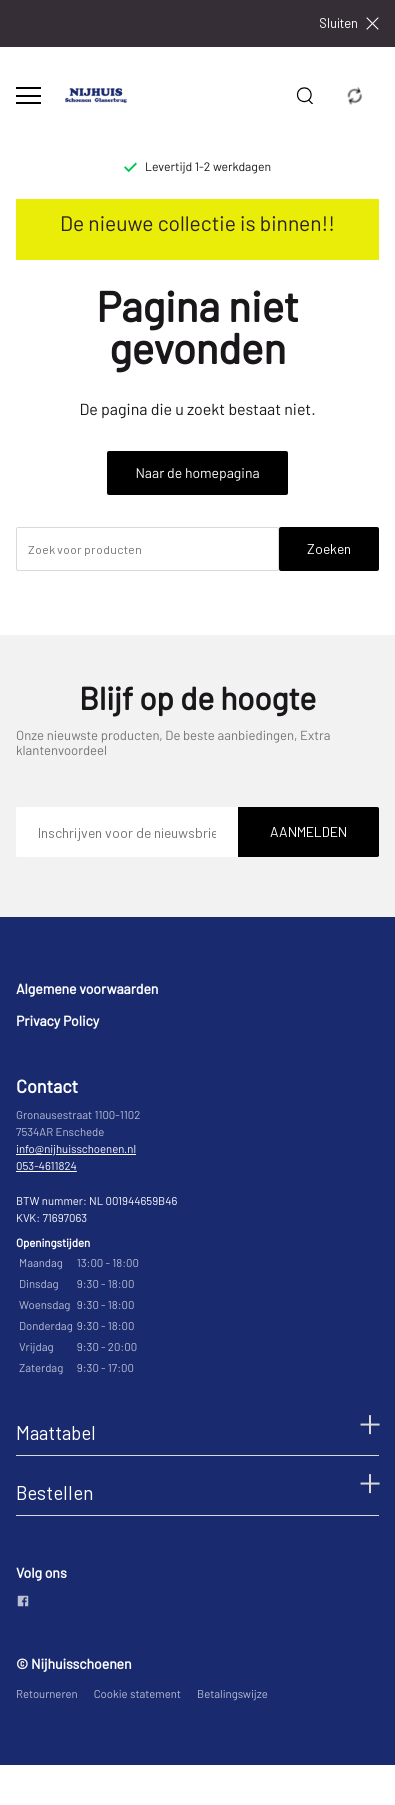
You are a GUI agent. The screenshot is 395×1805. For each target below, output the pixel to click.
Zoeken (329, 548)
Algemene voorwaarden (87, 988)
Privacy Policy (57, 1020)
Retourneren (47, 1694)
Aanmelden (308, 831)
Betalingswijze (232, 1694)
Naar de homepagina (197, 472)
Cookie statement (137, 1694)
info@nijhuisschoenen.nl (76, 1149)
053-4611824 (46, 1166)
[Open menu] (28, 95)
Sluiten (349, 23)
